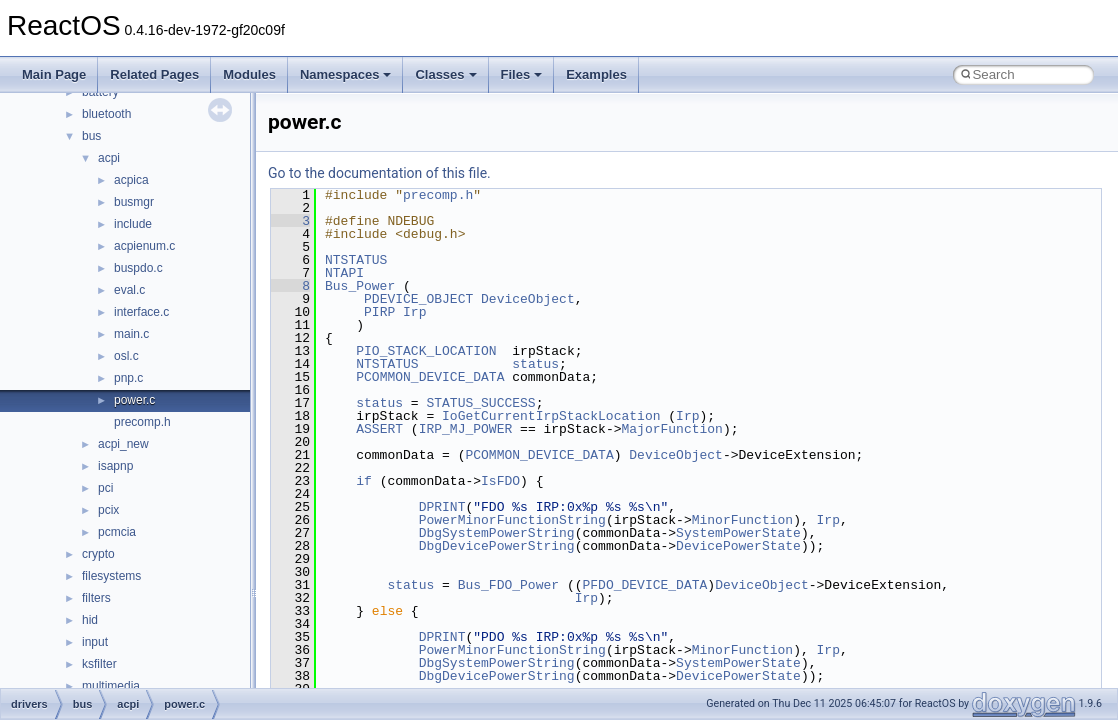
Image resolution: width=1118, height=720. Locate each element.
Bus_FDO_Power (508, 585)
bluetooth (106, 114)
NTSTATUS (356, 260)
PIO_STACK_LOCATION (426, 351)
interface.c (141, 312)
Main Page (54, 74)
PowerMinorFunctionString (512, 520)
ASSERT (379, 429)
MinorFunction (742, 520)
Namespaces (346, 74)
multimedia (111, 686)
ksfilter (99, 664)
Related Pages (154, 74)
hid (90, 620)
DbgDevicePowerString (497, 546)
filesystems (111, 576)
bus (91, 136)
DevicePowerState (738, 546)
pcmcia (117, 532)
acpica (131, 180)
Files (522, 74)
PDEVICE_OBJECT (418, 299)
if (364, 481)
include (133, 224)
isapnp (115, 466)
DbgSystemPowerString (497, 533)
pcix (108, 510)
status (535, 364)
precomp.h (142, 422)
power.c (134, 400)
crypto (98, 554)
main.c (131, 334)
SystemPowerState (738, 533)
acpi (109, 158)
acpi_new (123, 444)
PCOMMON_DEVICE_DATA (430, 377)
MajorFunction (671, 429)
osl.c (126, 356)
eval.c (129, 290)
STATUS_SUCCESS (480, 403)
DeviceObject (528, 299)
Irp (414, 312)
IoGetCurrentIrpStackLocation (551, 416)
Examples (596, 74)
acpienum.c (144, 246)
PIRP (379, 312)
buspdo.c (138, 268)
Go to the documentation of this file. (379, 173)
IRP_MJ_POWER (466, 429)
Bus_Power (360, 286)
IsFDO (500, 481)
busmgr (134, 202)
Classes (445, 74)
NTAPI (344, 273)
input (95, 642)
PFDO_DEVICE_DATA (644, 585)
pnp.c (128, 378)
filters (96, 598)
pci (105, 488)
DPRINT (442, 507)
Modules (249, 74)
